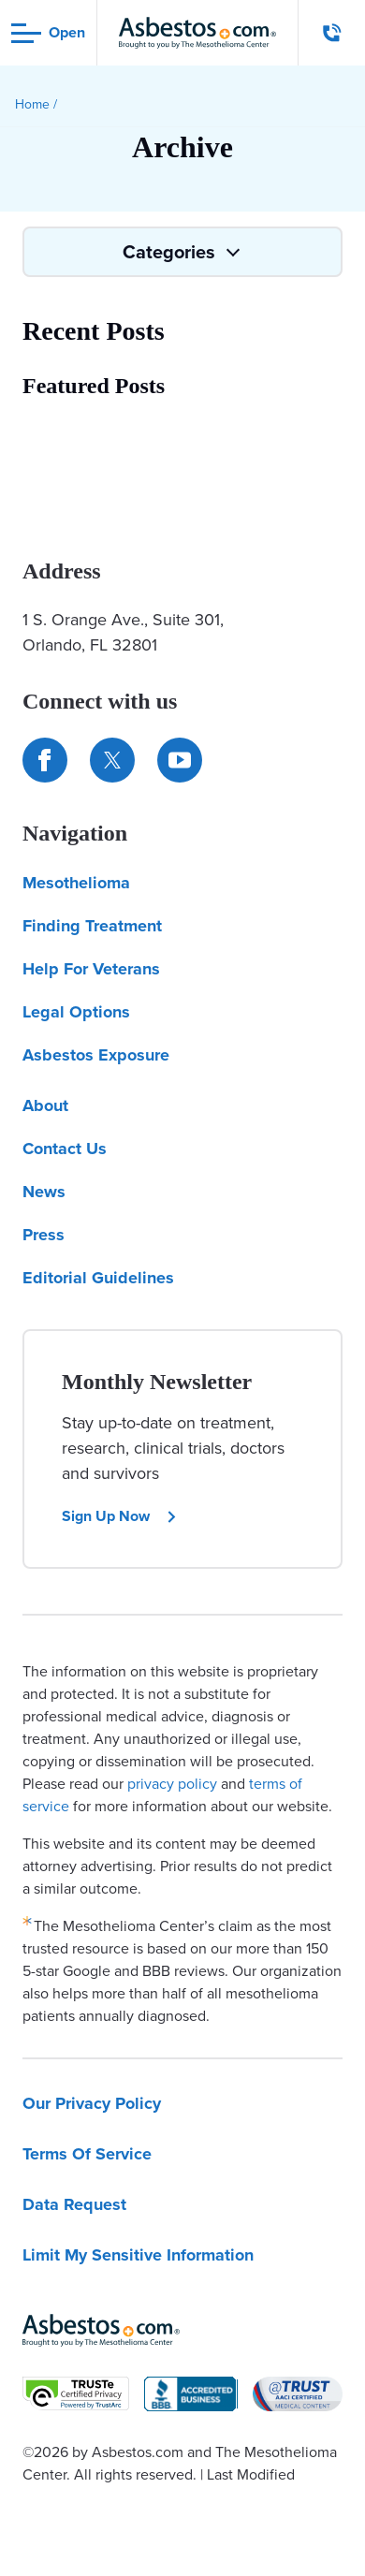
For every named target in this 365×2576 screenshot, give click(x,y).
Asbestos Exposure (95, 1055)
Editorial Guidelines (98, 1278)
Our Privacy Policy (91, 2103)
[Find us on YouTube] (179, 760)
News (44, 1191)
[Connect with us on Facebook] (45, 760)
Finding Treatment (92, 926)
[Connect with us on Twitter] (112, 760)
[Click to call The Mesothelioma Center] (332, 33)
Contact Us (64, 1148)
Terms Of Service (87, 2154)
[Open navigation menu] (48, 33)
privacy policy (172, 1783)
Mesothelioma (76, 883)
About (45, 1105)
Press (43, 1234)
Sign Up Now (120, 1516)
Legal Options (76, 1012)
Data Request (74, 2204)
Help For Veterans (91, 969)
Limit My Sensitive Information (138, 2255)
